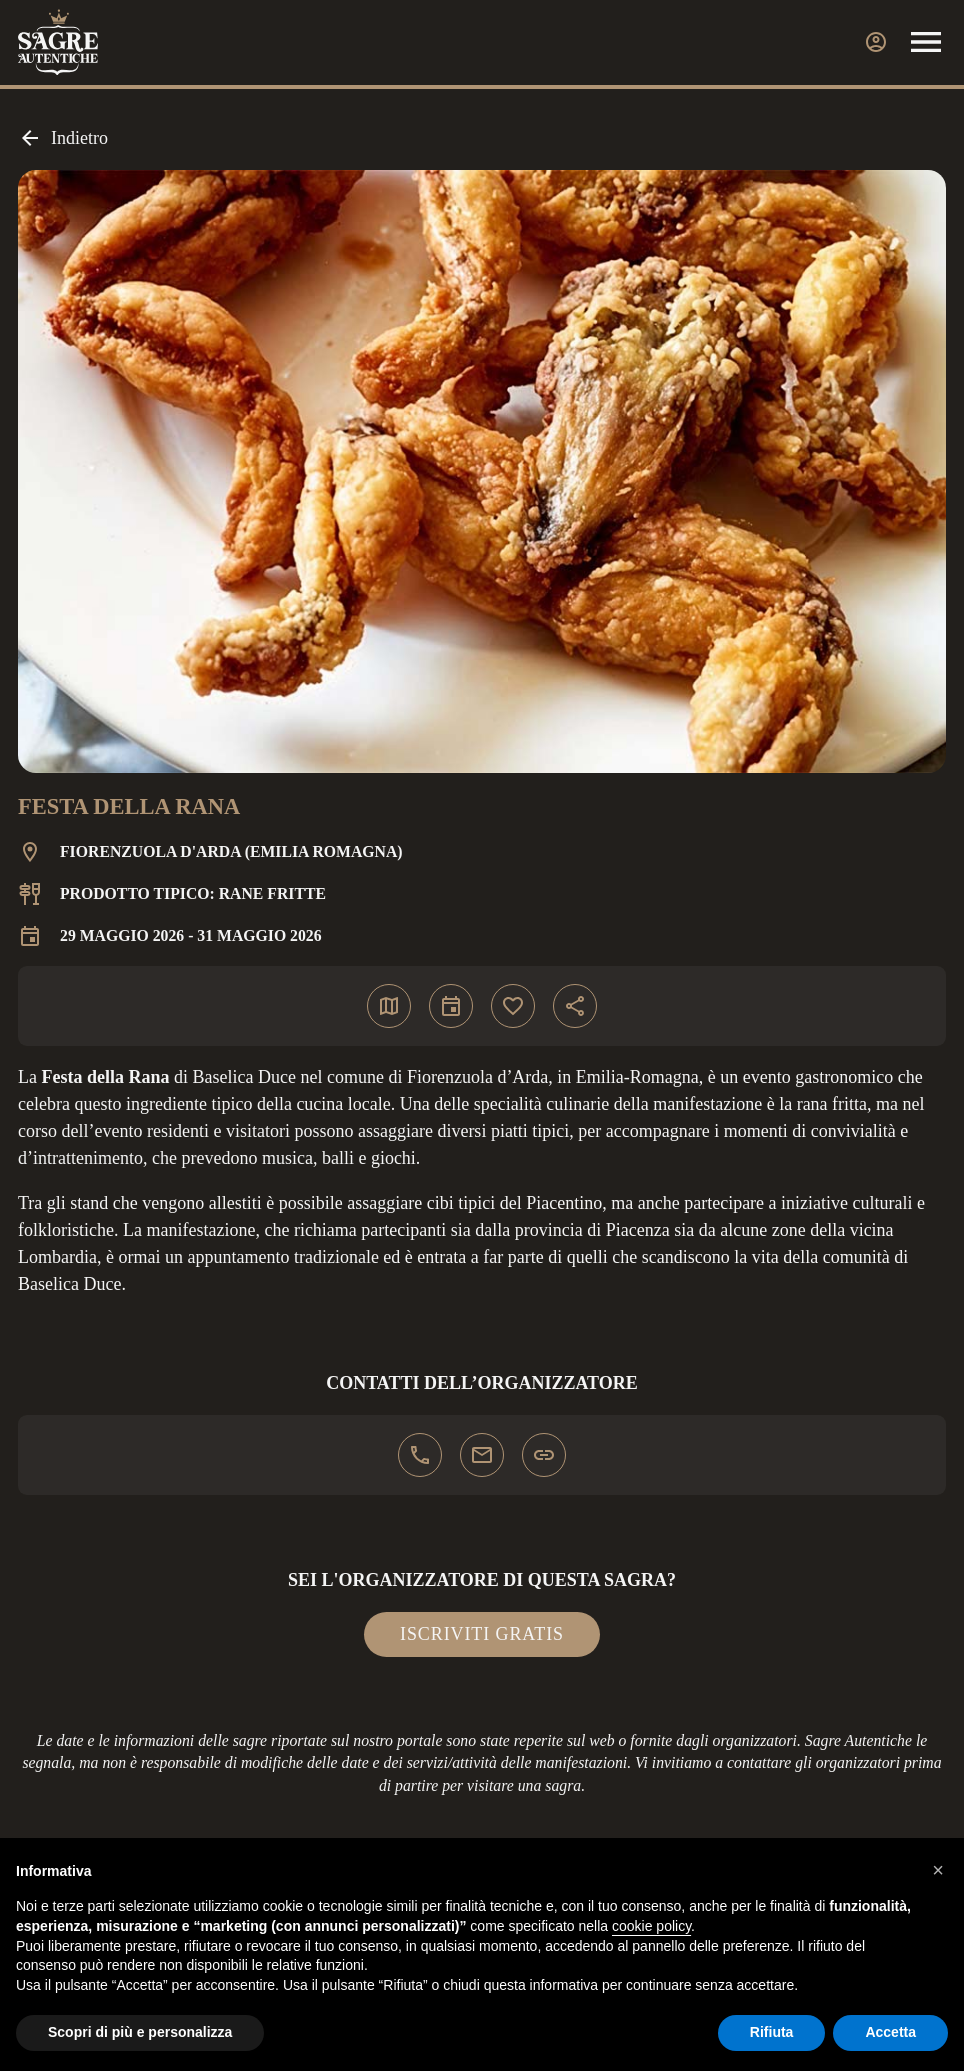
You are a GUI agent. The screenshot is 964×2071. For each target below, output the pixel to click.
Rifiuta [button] (772, 2032)
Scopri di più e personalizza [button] (140, 2032)
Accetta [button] (890, 2032)
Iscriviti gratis (482, 1634)
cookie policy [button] (651, 1926)
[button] (938, 1870)
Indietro (63, 138)
